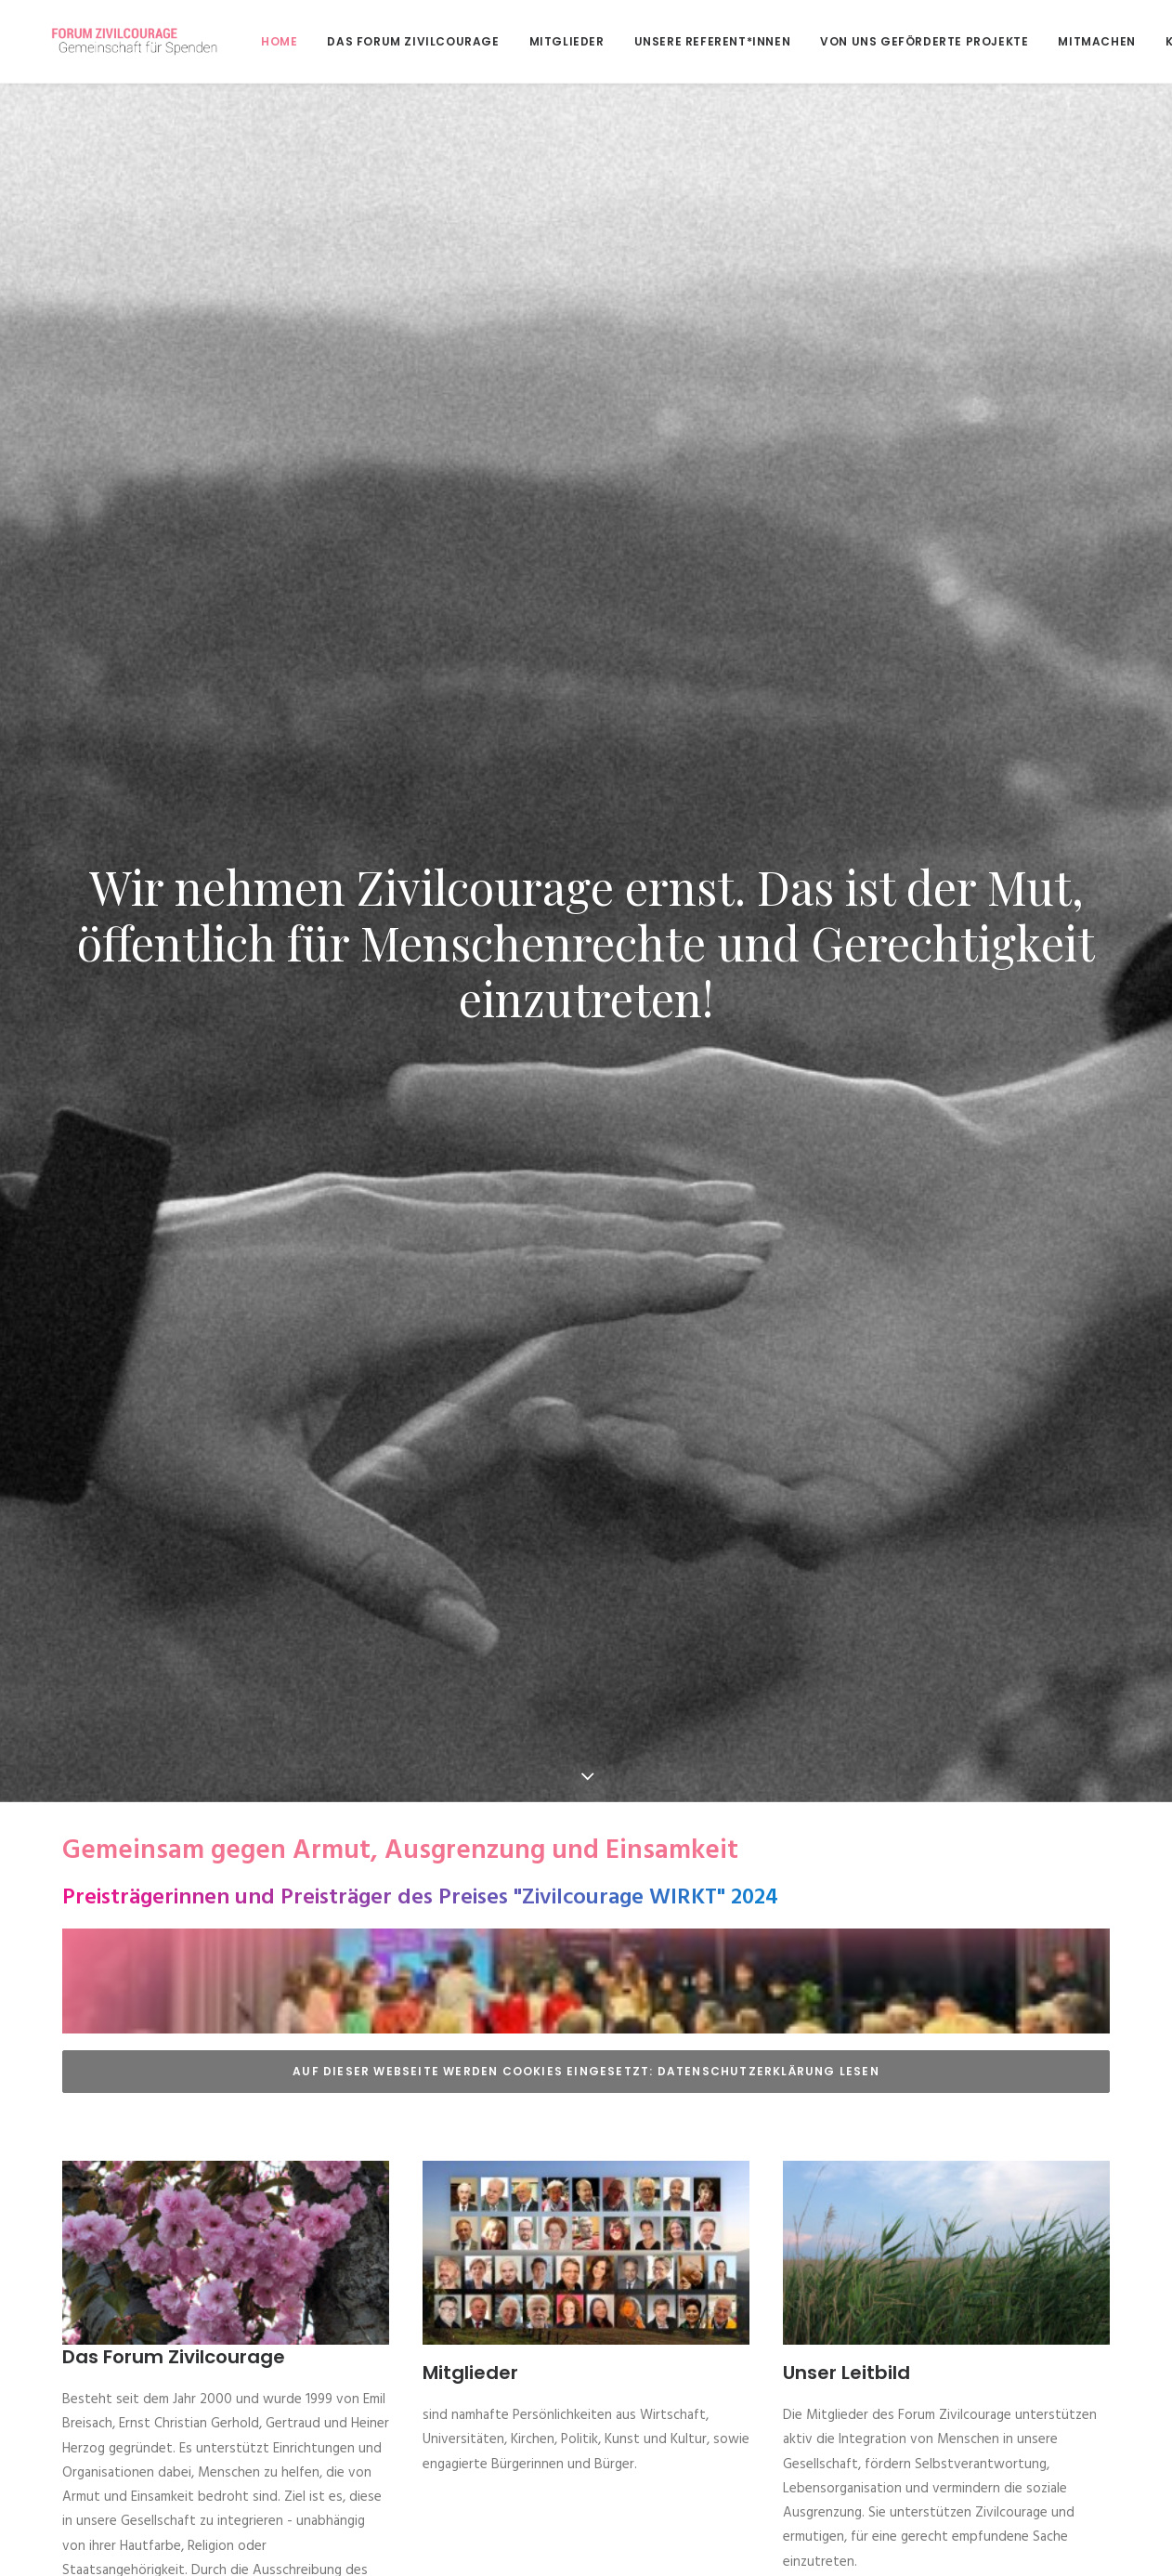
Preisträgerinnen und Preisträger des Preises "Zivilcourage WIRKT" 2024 (420, 1520)
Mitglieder (522, 41)
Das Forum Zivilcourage (368, 41)
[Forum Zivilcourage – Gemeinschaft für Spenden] (122, 41)
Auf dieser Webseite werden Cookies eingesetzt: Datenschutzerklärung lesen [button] (586, 1694)
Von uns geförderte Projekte (879, 41)
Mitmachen (1051, 41)
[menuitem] (241, 41)
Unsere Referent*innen (668, 41)
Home (234, 41)
